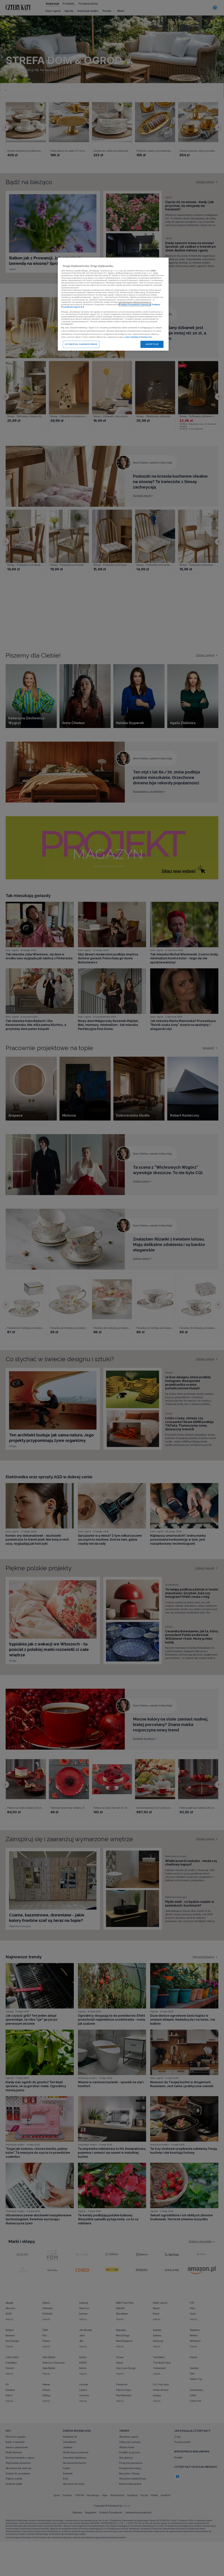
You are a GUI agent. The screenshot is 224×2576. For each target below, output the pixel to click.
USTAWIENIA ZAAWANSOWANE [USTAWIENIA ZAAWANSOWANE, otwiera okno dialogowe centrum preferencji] (81, 344)
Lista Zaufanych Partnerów (138, 337)
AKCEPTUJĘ (152, 344)
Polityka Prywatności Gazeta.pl (134, 304)
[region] (113, 304)
